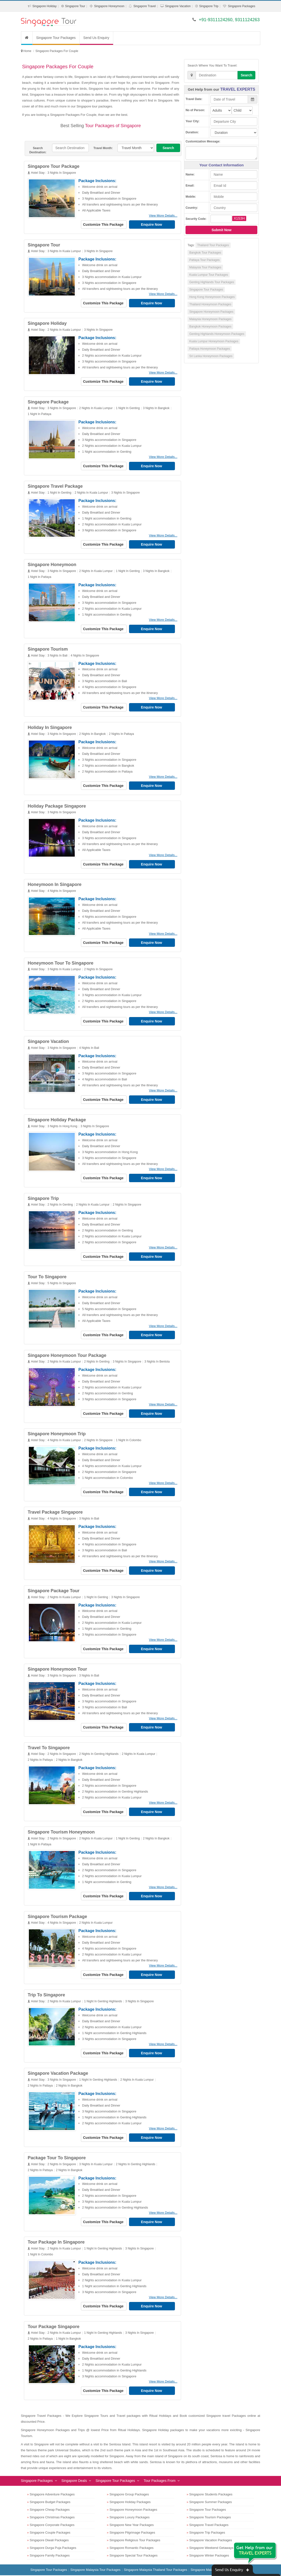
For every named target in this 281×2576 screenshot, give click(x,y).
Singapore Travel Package (55, 484)
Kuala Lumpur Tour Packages (208, 275)
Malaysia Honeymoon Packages (210, 319)
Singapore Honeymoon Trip (57, 1424)
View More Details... (164, 215)
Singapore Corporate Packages (52, 2509)
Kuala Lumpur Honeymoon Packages (213, 341)
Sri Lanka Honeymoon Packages (210, 356)
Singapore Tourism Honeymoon (61, 1820)
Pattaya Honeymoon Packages (209, 348)
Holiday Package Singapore (57, 801)
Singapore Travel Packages (208, 2509)
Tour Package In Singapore (56, 2227)
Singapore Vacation (178, 6)
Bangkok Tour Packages (205, 252)
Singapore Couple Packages (50, 2516)
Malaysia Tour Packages (205, 267)
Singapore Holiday (44, 6)
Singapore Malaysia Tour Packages (95, 2554)
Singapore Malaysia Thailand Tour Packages (155, 2554)
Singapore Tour (75, 6)
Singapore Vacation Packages (210, 2524)
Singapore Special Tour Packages (134, 2539)
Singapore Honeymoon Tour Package (67, 1346)
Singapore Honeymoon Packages (211, 311)
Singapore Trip (208, 6)
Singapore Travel (144, 6)
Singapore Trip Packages (207, 2516)
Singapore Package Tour (54, 1580)
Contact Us (122, 2564)
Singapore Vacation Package (58, 2059)
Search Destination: (37, 150)
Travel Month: (103, 148)
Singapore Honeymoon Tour (58, 1658)
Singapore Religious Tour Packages (135, 2524)
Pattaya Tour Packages (204, 260)
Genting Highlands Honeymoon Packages (216, 334)
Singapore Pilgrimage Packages (132, 2516)
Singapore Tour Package (54, 166)
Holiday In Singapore (50, 723)
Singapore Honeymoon (109, 6)
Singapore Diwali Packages (49, 2524)
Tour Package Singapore (54, 2311)
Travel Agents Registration (93, 2564)
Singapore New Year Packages (132, 2509)
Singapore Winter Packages (209, 2539)
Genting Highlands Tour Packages (211, 282)
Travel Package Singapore (55, 1502)
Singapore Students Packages (210, 2478)
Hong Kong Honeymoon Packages (212, 297)
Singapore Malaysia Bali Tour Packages (218, 2554)
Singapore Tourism (48, 645)
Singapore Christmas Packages (52, 2501)
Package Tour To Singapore (57, 2143)
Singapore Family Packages (50, 2539)
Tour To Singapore (47, 1268)
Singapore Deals (74, 2465)
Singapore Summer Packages (210, 2486)
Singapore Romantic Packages (132, 2532)
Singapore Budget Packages (50, 2486)
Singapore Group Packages (129, 2478)
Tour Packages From (159, 2465)
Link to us (153, 2564)
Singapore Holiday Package (57, 1113)
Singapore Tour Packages (56, 38)
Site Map (137, 2564)
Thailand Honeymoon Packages (210, 304)
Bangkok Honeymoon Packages (210, 326)
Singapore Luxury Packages (130, 2501)
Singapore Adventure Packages (52, 2478)
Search (168, 148)
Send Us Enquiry (96, 38)
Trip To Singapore (47, 1981)
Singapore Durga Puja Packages (53, 2532)
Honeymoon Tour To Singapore (61, 957)
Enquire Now (153, 224)
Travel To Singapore (49, 1736)
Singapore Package (48, 400)
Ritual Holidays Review (205, 2564)
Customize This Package (104, 224)
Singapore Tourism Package (58, 1904)
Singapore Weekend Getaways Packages (218, 2532)
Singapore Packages (241, 6)
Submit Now (221, 230)
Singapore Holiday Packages (130, 2486)
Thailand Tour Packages (213, 245)
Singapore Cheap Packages (50, 2493)
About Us (66, 2564)
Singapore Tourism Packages (210, 2501)
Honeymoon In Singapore (55, 879)
